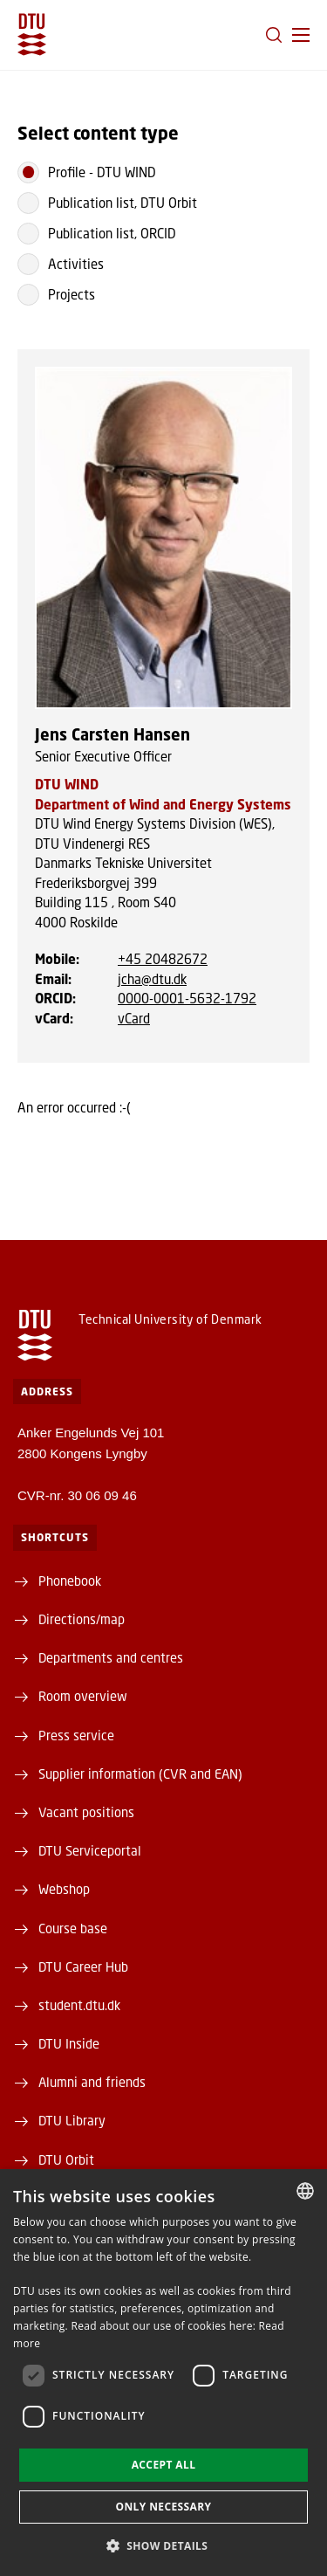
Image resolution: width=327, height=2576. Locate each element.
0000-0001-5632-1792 (187, 998)
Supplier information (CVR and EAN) (140, 1773)
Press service (76, 1735)
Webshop (64, 1889)
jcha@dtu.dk (152, 979)
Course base (72, 1928)
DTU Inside (68, 2043)
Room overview (82, 1696)
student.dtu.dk (79, 2005)
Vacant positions (86, 1812)
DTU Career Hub (83, 1966)
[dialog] (163, 2372)
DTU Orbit (66, 2159)
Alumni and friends (92, 2082)
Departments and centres (110, 1657)
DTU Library (72, 2120)
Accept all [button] (164, 2464)
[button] (301, 35)
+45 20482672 (163, 959)
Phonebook (69, 1580)
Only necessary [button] (163, 2506)
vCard (134, 1018)
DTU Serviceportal (89, 1850)
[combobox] (305, 2191)
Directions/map (81, 1619)
